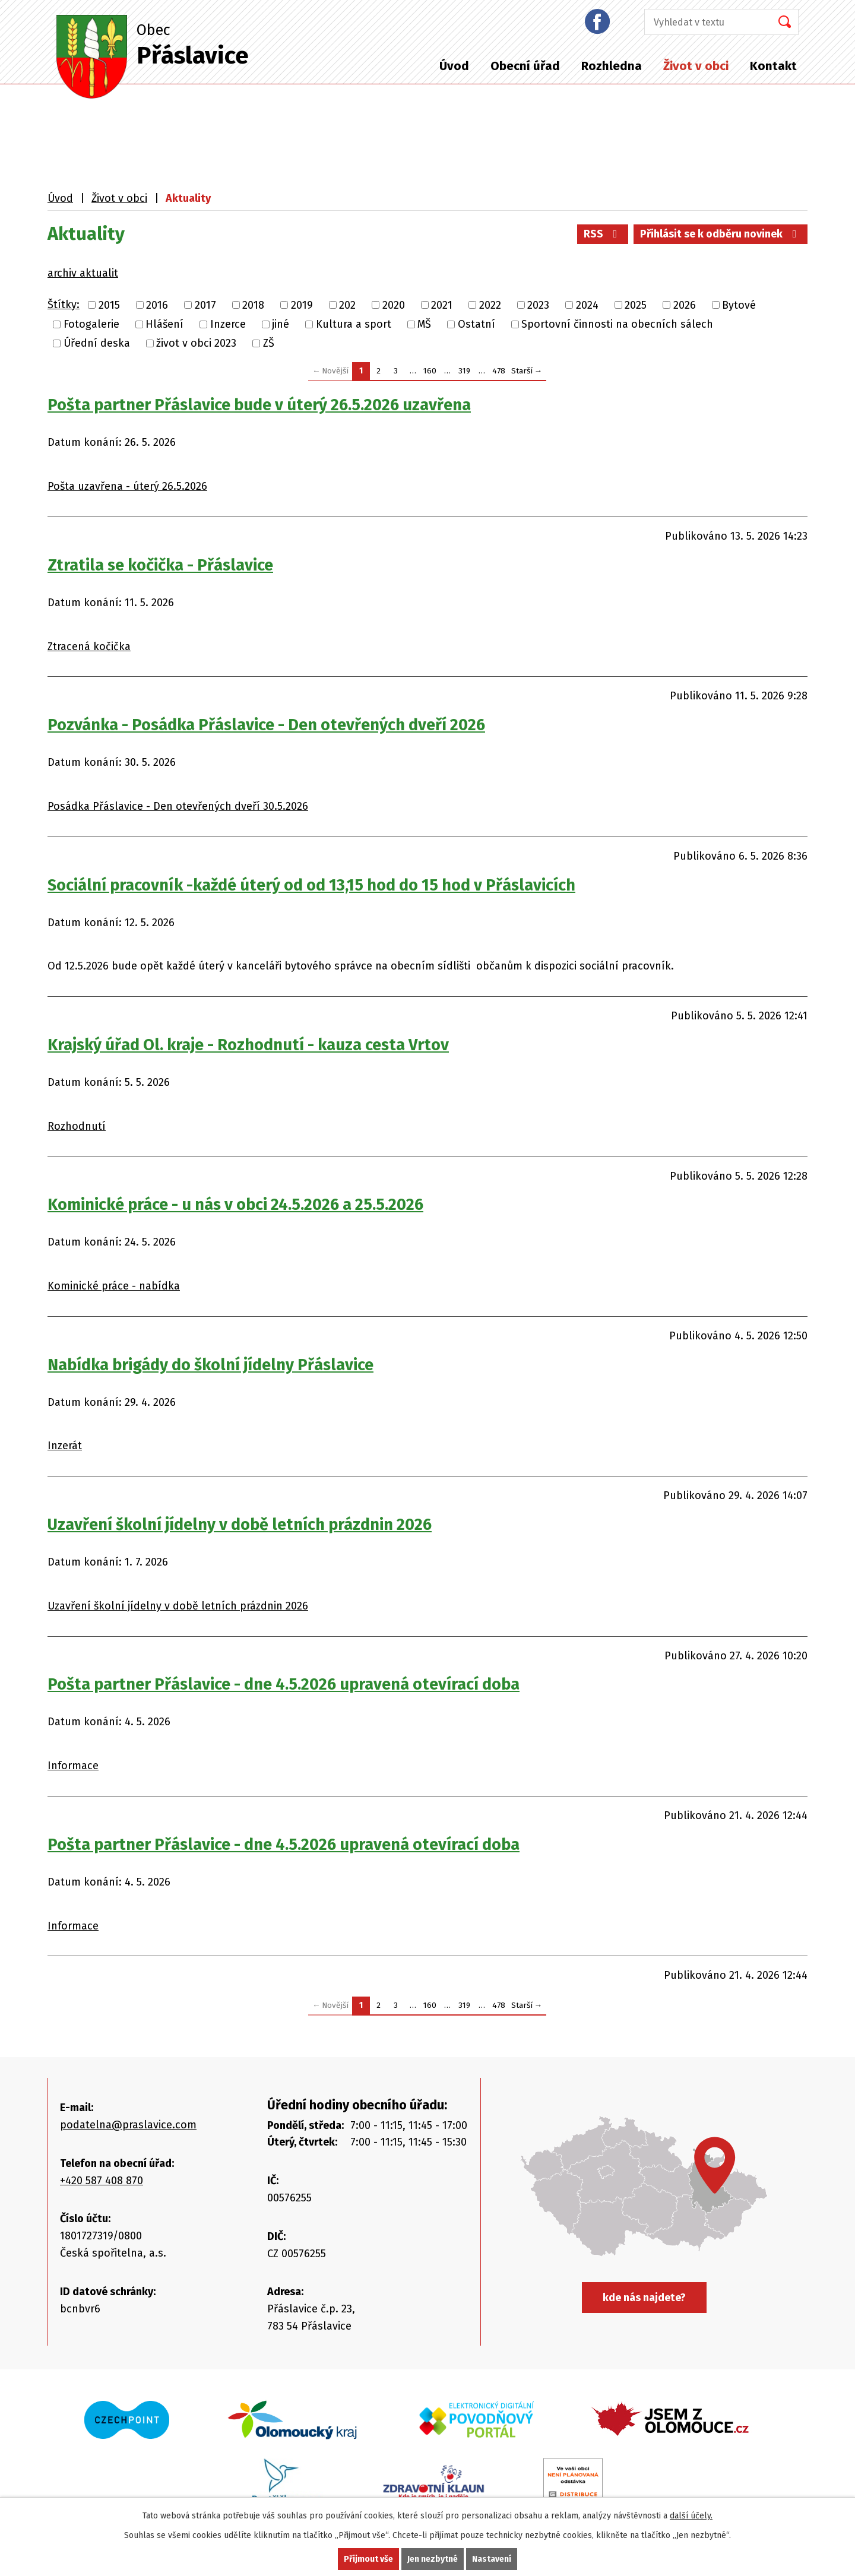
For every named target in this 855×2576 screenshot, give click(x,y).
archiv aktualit (83, 273)
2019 (302, 305)
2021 (441, 305)
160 (429, 371)
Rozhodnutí (77, 1126)
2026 (684, 305)
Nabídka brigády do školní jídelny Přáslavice (210, 1364)
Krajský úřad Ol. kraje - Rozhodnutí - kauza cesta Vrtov (248, 1044)
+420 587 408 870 (101, 2180)
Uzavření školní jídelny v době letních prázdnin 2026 (240, 1524)
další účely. (691, 2516)
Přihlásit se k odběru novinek (721, 233)
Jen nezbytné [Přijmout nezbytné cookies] (432, 2559)
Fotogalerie (91, 324)
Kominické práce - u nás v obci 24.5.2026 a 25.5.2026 (235, 1204)
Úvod (454, 66)
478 (498, 371)
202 (347, 305)
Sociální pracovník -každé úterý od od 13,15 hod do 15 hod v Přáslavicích (311, 885)
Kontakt (773, 66)
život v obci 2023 (196, 343)
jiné (280, 324)
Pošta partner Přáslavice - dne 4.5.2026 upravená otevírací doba (284, 1684)
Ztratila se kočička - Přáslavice (160, 565)
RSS (603, 233)
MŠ (424, 324)
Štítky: (64, 304)
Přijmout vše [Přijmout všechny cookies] (368, 2559)
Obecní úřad (525, 66)
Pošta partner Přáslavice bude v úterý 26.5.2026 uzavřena (259, 404)
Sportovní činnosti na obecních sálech (617, 324)
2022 (490, 305)
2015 (109, 305)
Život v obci (696, 66)
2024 (587, 305)
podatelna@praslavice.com (128, 2124)
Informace (73, 1765)
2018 (253, 305)
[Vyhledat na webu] (704, 21)
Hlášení (164, 324)
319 (464, 371)
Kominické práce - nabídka (114, 1285)
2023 (538, 305)
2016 (157, 305)
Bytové (739, 305)
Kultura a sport (353, 324)
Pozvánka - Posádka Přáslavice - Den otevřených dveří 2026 (266, 724)
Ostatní (476, 324)
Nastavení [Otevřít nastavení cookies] (491, 2559)
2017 (205, 305)
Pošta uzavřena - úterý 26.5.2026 (127, 486)
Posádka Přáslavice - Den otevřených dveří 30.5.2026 (178, 806)
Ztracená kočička (89, 646)
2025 (636, 305)
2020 (393, 305)
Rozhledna (611, 66)
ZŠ (268, 343)
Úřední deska (97, 343)
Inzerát (65, 1445)
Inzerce (228, 324)
